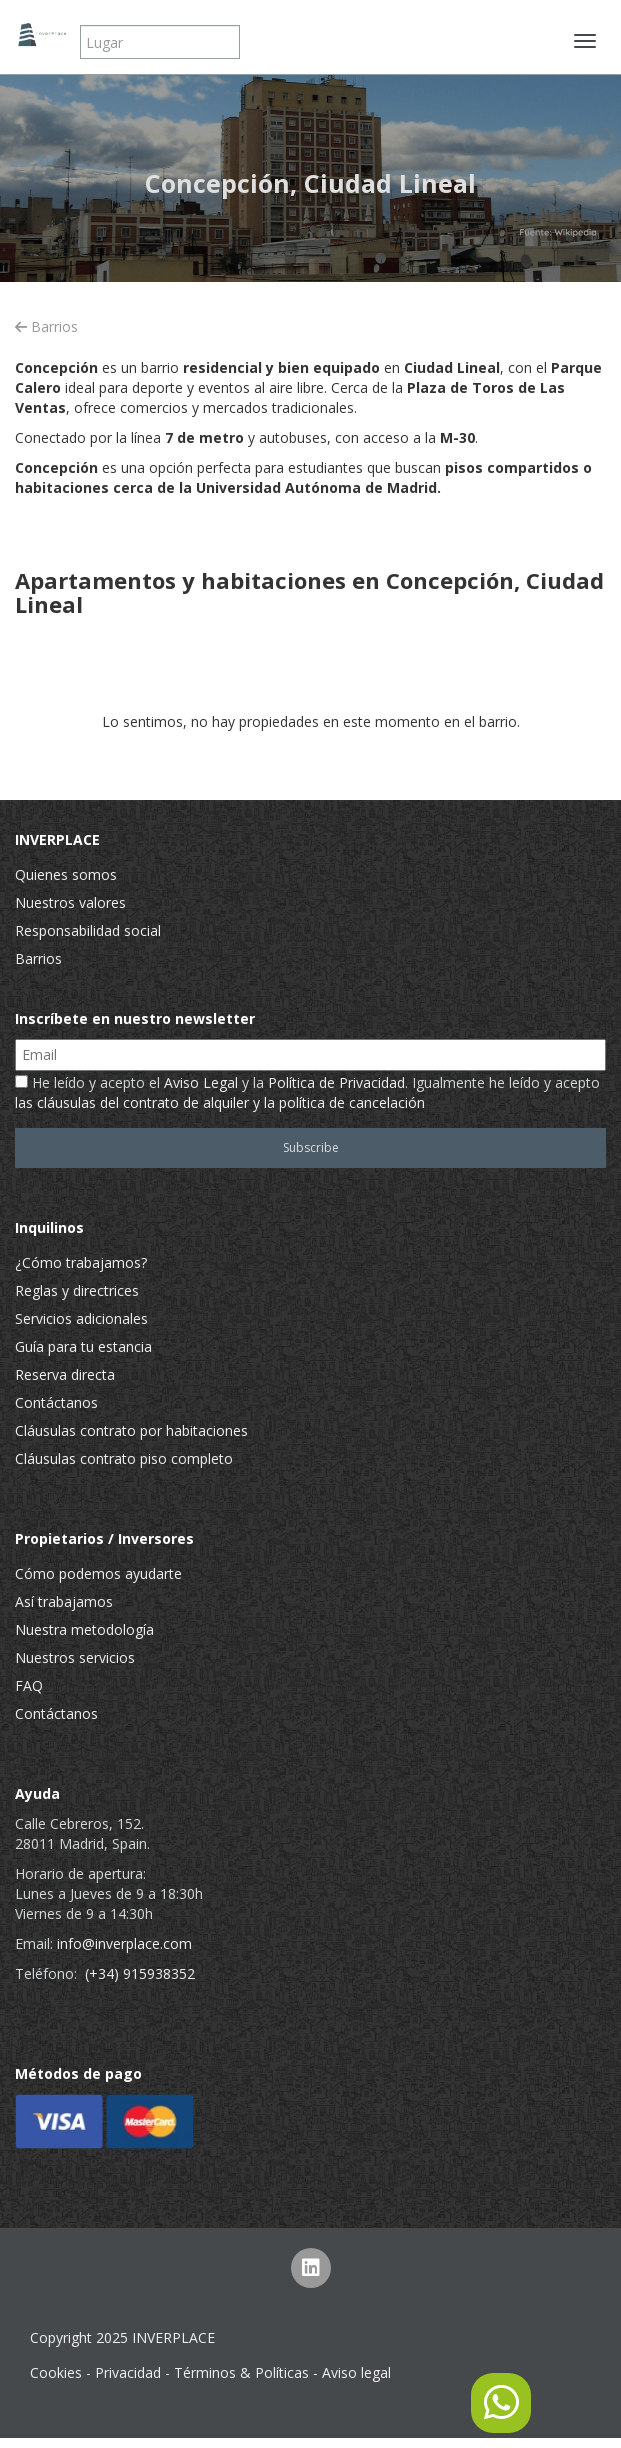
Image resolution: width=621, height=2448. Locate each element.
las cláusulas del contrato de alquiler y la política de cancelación (220, 1102)
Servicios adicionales (81, 1318)
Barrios (46, 326)
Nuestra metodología (84, 1629)
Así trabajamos (64, 1601)
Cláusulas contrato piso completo (124, 1458)
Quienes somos (66, 874)
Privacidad (128, 2372)
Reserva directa (65, 1374)
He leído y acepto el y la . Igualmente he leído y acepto (307, 1092)
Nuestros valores (70, 902)
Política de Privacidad (336, 1082)
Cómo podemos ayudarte (98, 1573)
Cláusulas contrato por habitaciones (131, 1430)
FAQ (29, 1685)
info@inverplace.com (124, 1943)
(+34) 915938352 (140, 1973)
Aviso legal (356, 2372)
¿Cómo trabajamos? (81, 1262)
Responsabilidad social (88, 930)
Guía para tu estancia (83, 1346)
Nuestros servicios (75, 1657)
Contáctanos (56, 1402)
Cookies (56, 2372)
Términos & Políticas (241, 2372)
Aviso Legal (201, 1082)
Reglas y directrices (77, 1290)
